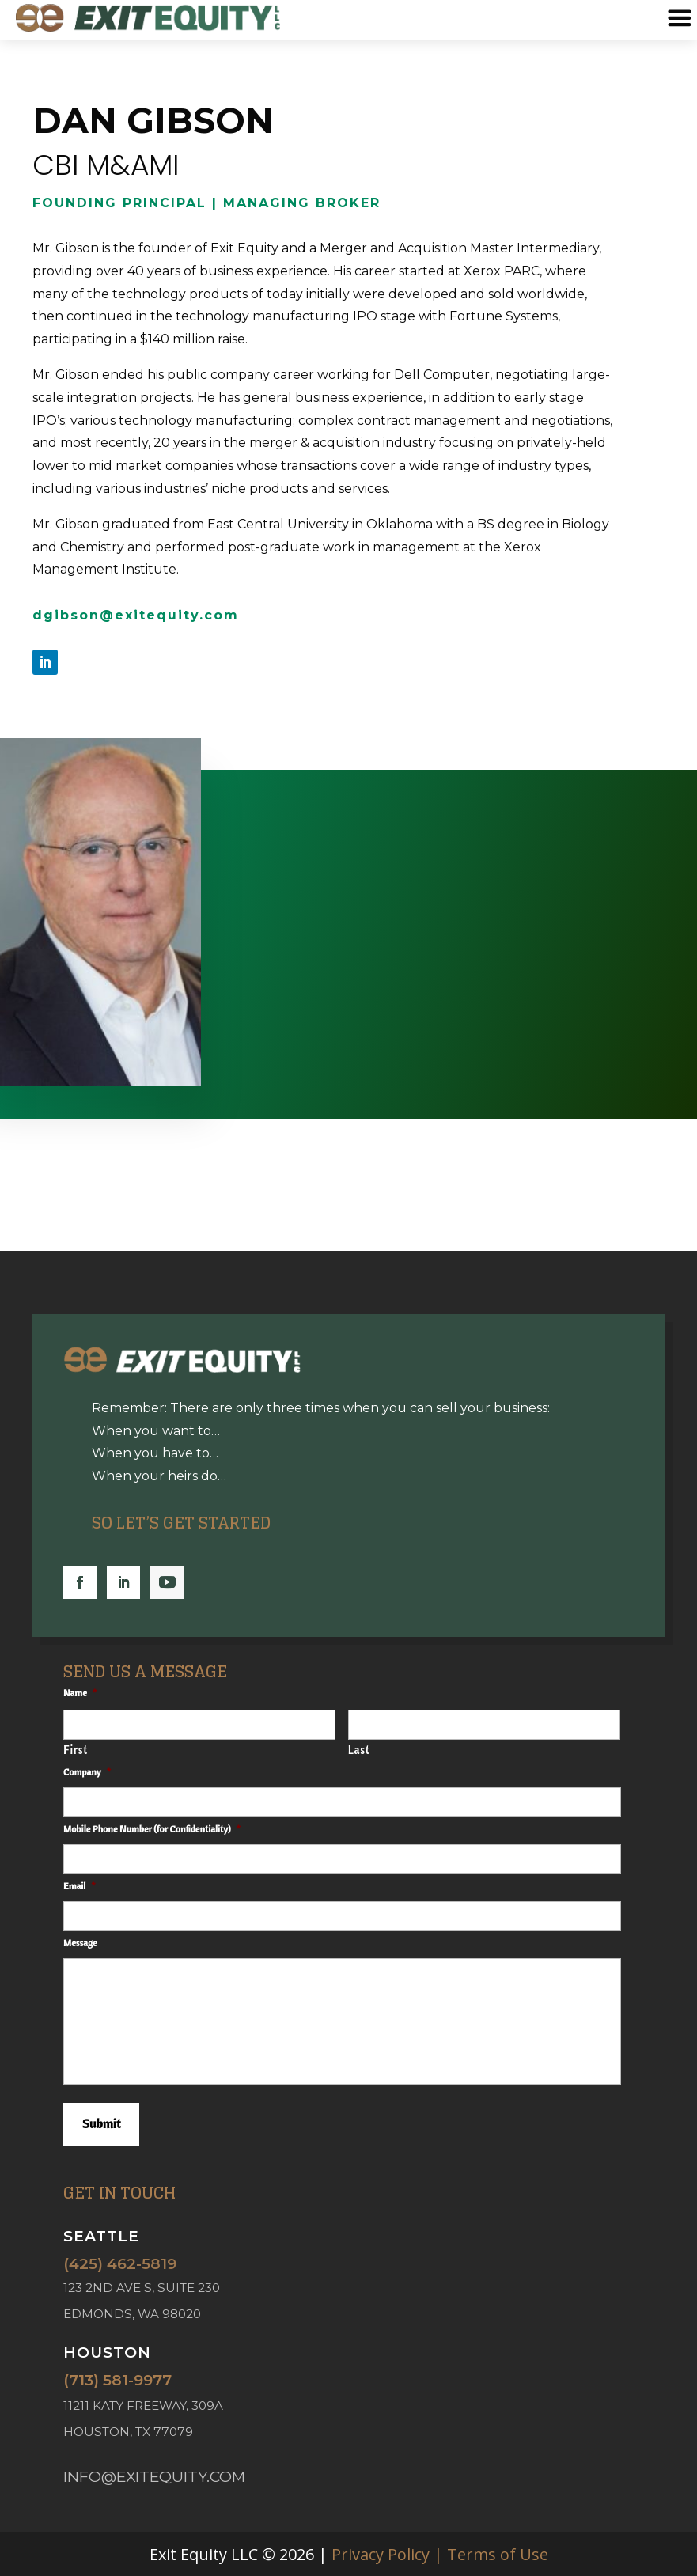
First (75, 1749)
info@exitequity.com (154, 2477)
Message (80, 1943)
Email (82, 1885)
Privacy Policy (380, 2554)
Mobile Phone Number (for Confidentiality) (154, 1828)
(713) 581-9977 (117, 2380)
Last (359, 1749)
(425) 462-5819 (119, 2264)
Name (82, 1692)
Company (89, 1771)
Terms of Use (497, 2554)
